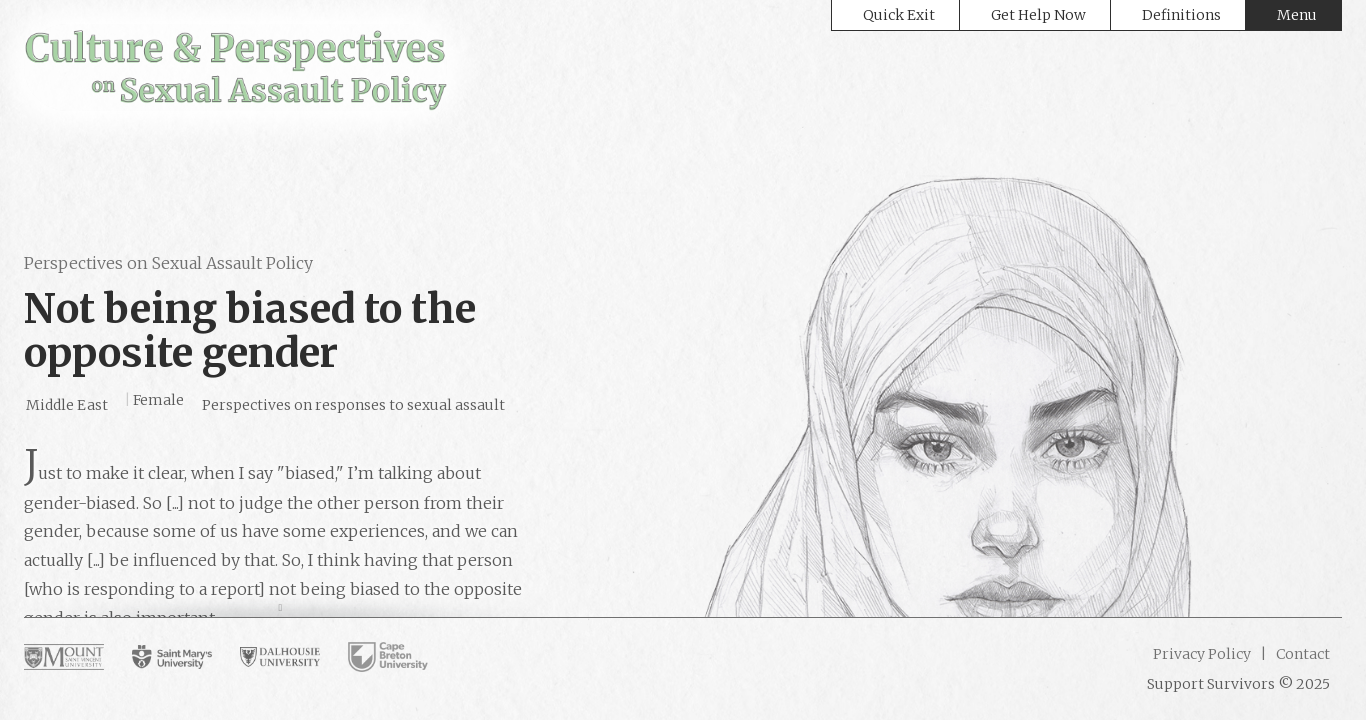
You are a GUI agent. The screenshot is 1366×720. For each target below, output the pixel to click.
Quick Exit (899, 15)
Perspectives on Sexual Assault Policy (168, 263)
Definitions (1181, 15)
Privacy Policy (1202, 654)
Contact (1301, 654)
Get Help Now (1038, 15)
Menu (1297, 15)
